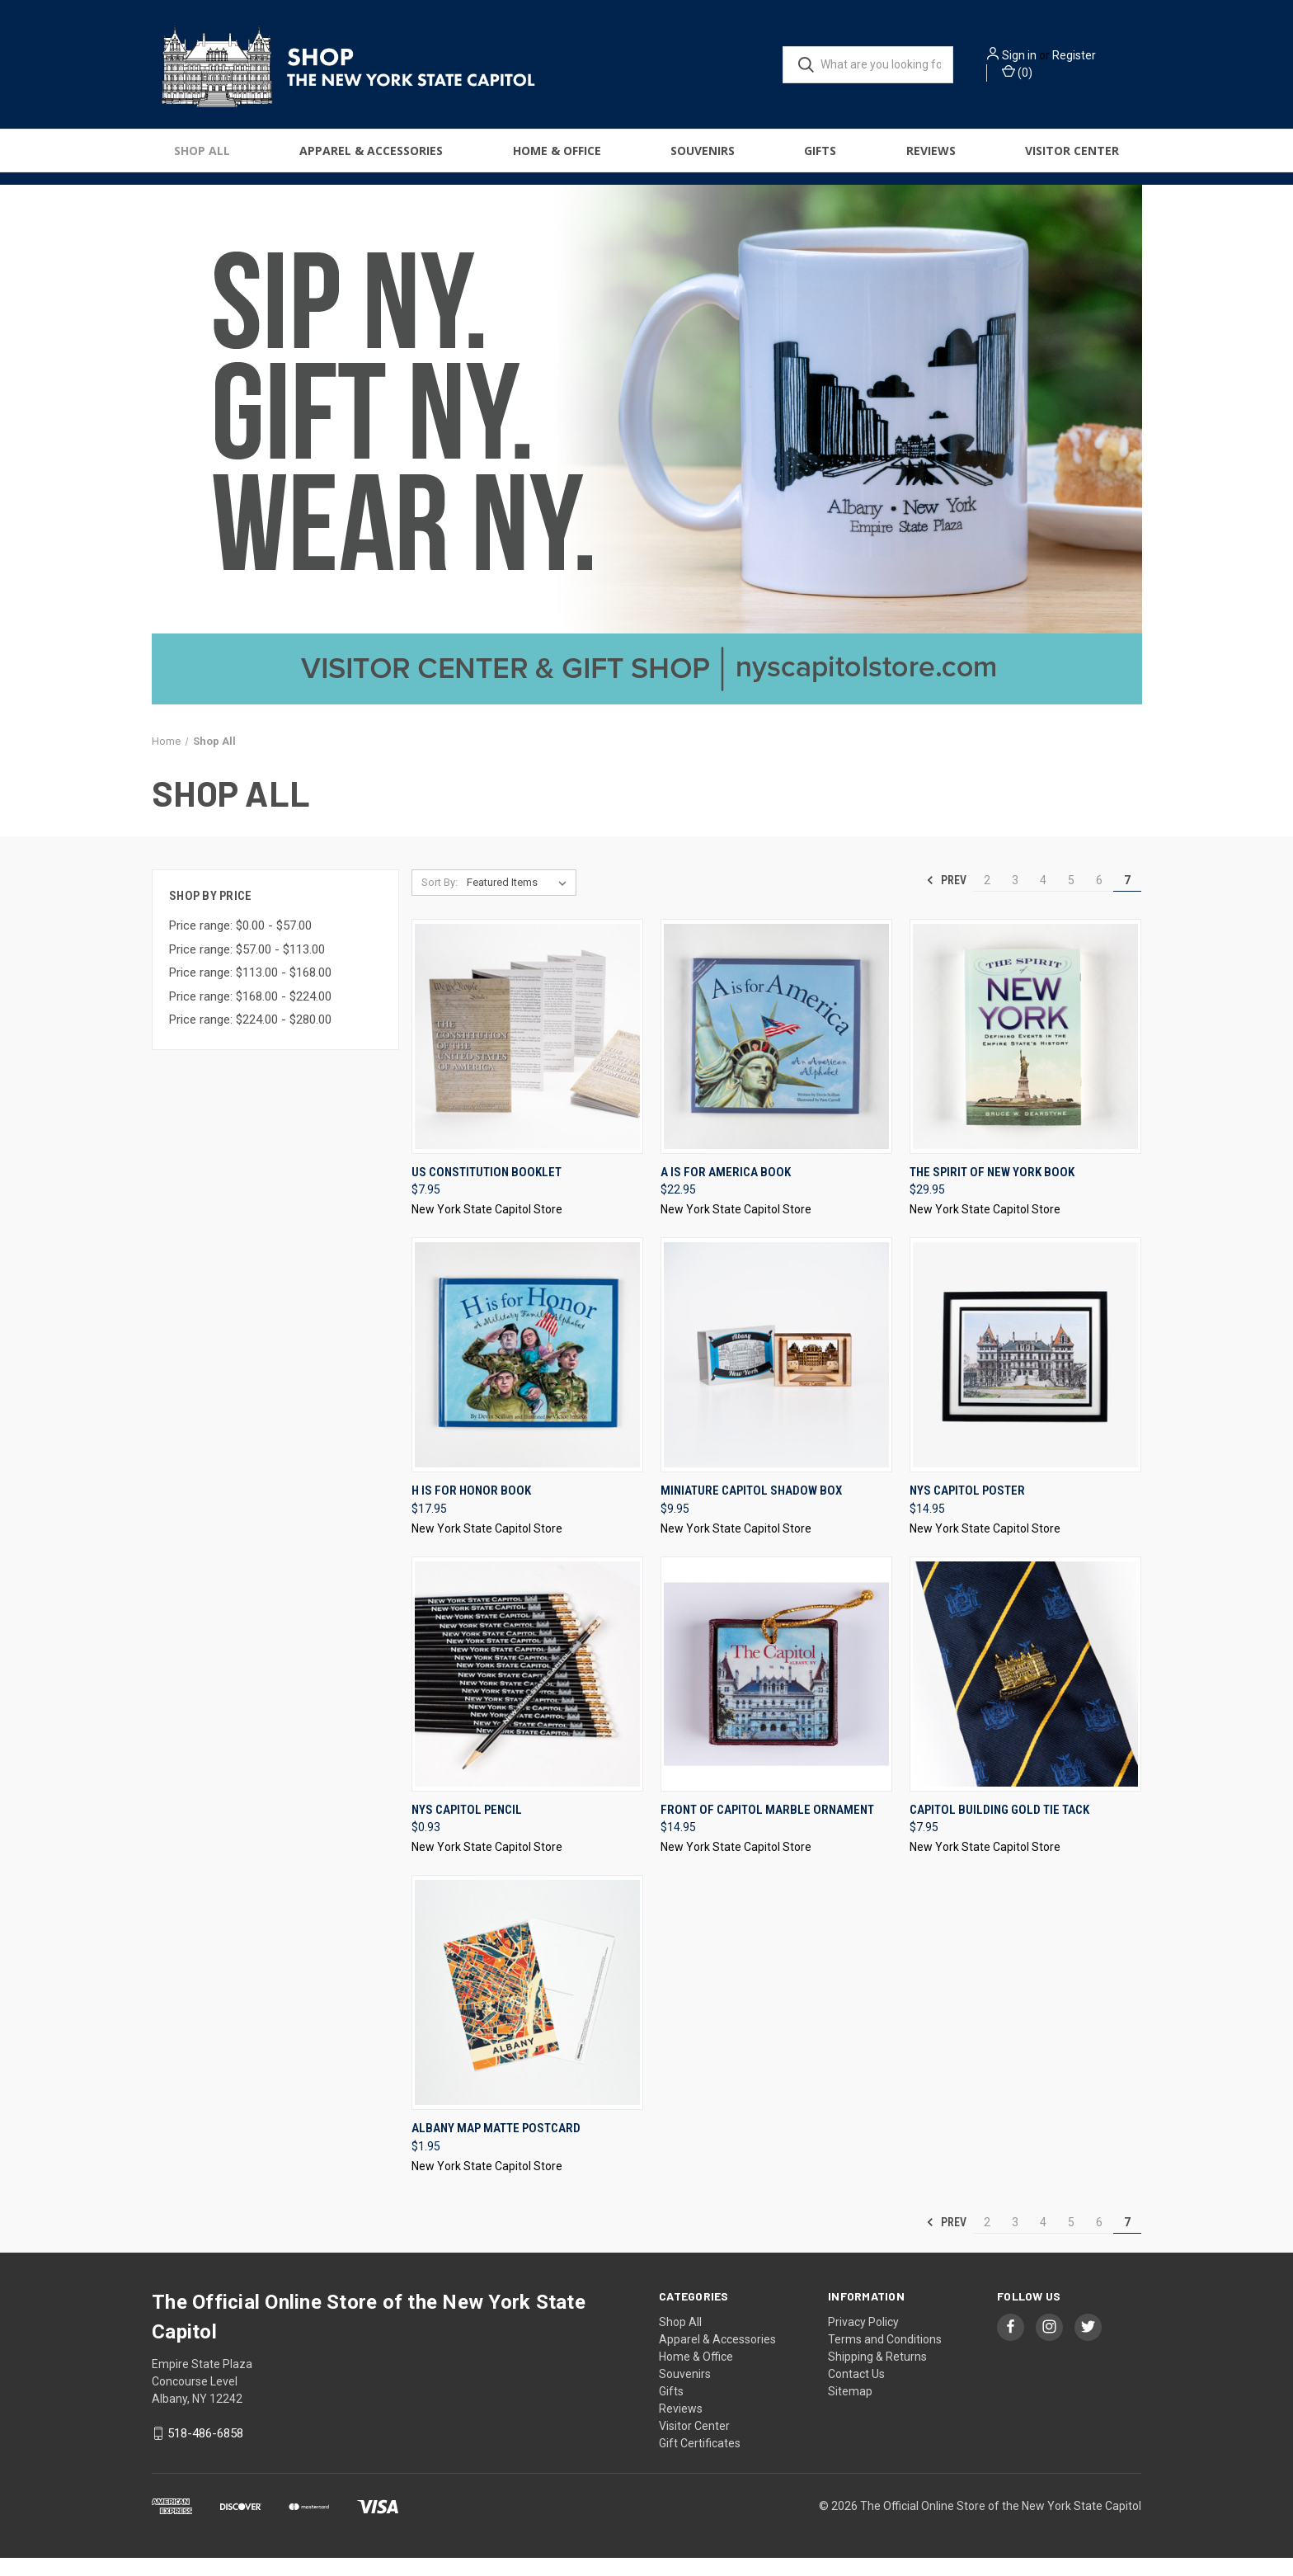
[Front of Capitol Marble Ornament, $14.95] (776, 1692)
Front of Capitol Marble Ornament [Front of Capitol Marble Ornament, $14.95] (767, 1827)
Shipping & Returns (877, 2374)
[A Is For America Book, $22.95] (776, 1054)
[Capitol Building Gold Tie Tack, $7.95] (1025, 1692)
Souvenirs (702, 158)
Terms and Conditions (885, 2357)
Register (1097, 58)
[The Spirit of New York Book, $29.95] (1025, 1054)
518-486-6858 (205, 2451)
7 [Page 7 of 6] (1127, 898)
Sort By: (439, 900)
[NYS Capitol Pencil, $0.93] (527, 1692)
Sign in (1042, 58)
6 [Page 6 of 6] (1099, 898)
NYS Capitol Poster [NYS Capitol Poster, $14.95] (967, 1508)
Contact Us (856, 2392)
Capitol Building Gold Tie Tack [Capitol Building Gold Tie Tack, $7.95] (999, 1827)
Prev (946, 898)
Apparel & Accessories (371, 158)
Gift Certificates (700, 2461)
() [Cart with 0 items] (1040, 75)
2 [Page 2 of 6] (987, 898)
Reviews (931, 158)
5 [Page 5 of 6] (1071, 898)
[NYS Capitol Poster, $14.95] (1025, 1373)
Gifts (820, 158)
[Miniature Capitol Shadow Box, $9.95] (776, 1373)
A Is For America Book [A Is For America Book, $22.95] (726, 1190)
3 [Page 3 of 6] (1015, 898)
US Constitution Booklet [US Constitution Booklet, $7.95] (486, 1190)
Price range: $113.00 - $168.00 (250, 990)
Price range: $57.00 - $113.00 (247, 967)
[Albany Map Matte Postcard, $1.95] (527, 2010)
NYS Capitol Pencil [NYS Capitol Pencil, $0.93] (466, 1827)
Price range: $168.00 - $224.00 (250, 1014)
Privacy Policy (863, 2340)
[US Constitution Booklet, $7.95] (527, 1054)
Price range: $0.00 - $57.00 (240, 943)
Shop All (202, 158)
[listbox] (520, 900)
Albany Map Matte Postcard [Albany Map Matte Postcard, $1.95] (496, 2146)
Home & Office (557, 158)
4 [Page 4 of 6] (1043, 898)
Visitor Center (1072, 158)
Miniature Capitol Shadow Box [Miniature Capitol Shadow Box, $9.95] (751, 1508)
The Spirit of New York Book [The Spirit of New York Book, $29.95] (992, 1190)
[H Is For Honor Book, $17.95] (527, 1373)
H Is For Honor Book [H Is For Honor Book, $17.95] (471, 1508)
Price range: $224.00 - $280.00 (250, 1037)
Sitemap (850, 2409)
